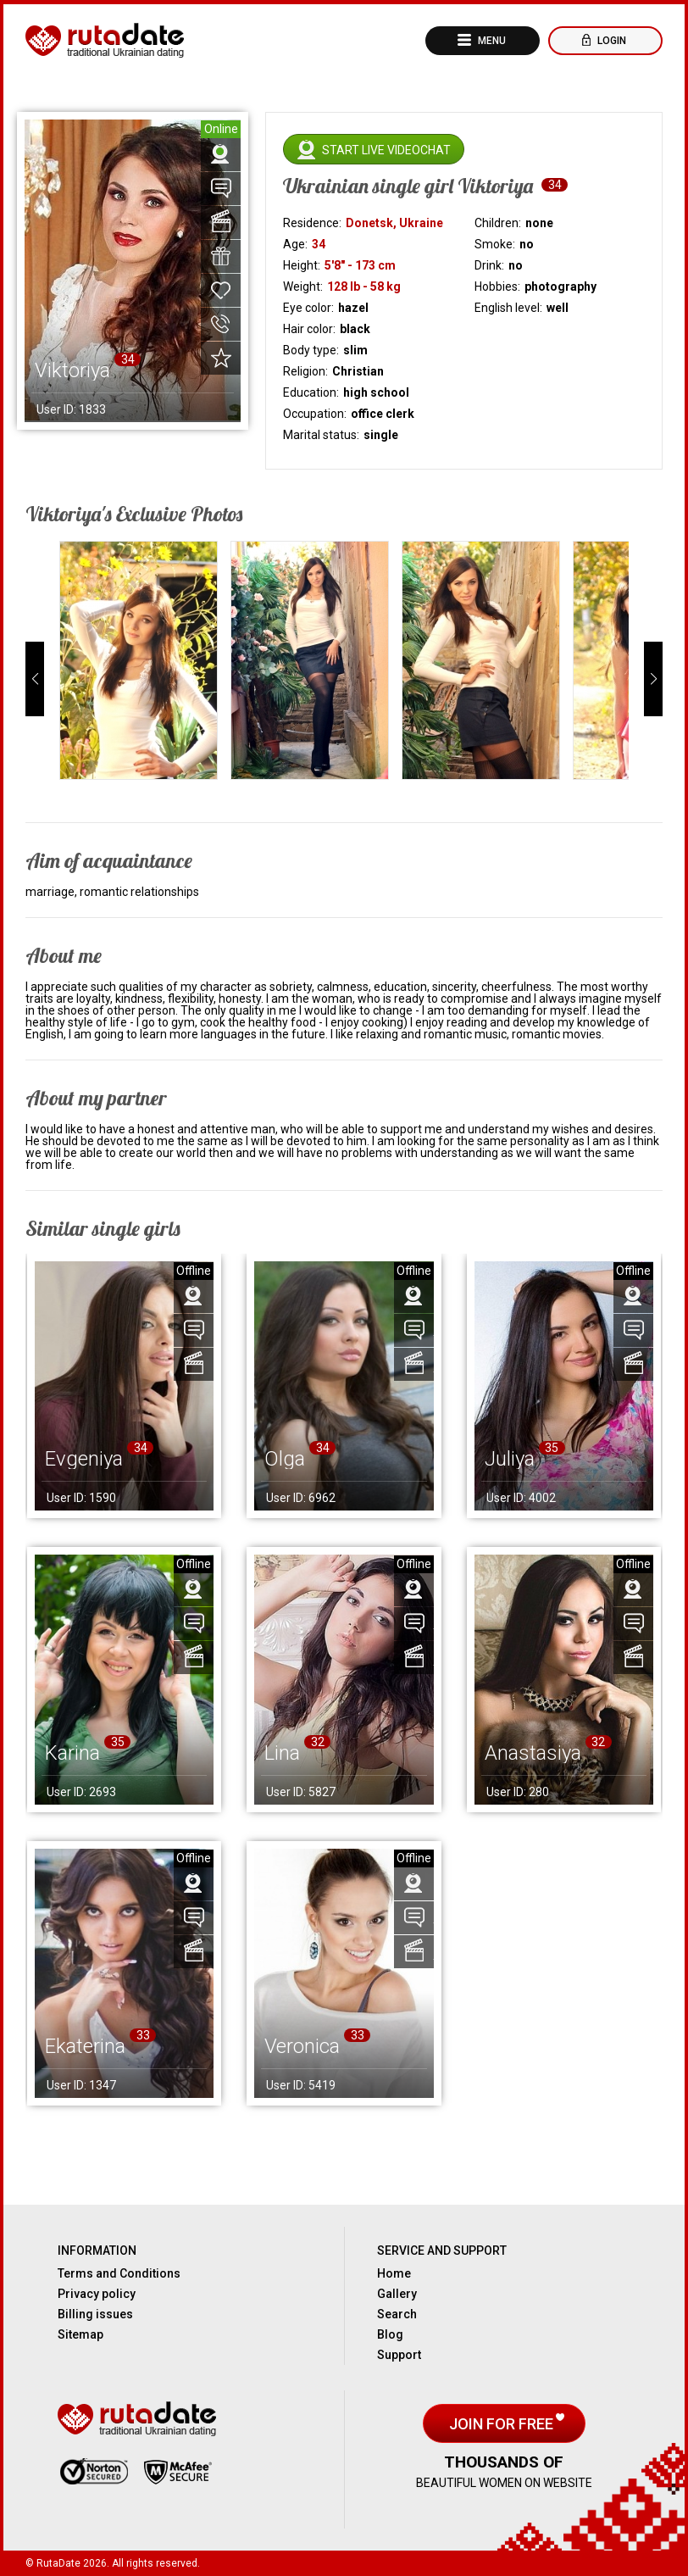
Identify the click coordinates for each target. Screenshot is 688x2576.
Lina (282, 1753)
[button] (34, 679)
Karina (72, 1753)
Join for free (503, 2424)
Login (610, 41)
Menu (490, 41)
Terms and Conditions (119, 2273)
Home (394, 2273)
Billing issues (95, 2314)
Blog (390, 2334)
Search (397, 2314)
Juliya (510, 1459)
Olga (284, 1459)
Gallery (397, 2294)
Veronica (302, 2046)
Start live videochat (386, 150)
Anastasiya (533, 1753)
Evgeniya (84, 1459)
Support (399, 2355)
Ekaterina (85, 2046)
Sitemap (80, 2334)
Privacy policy (97, 2294)
